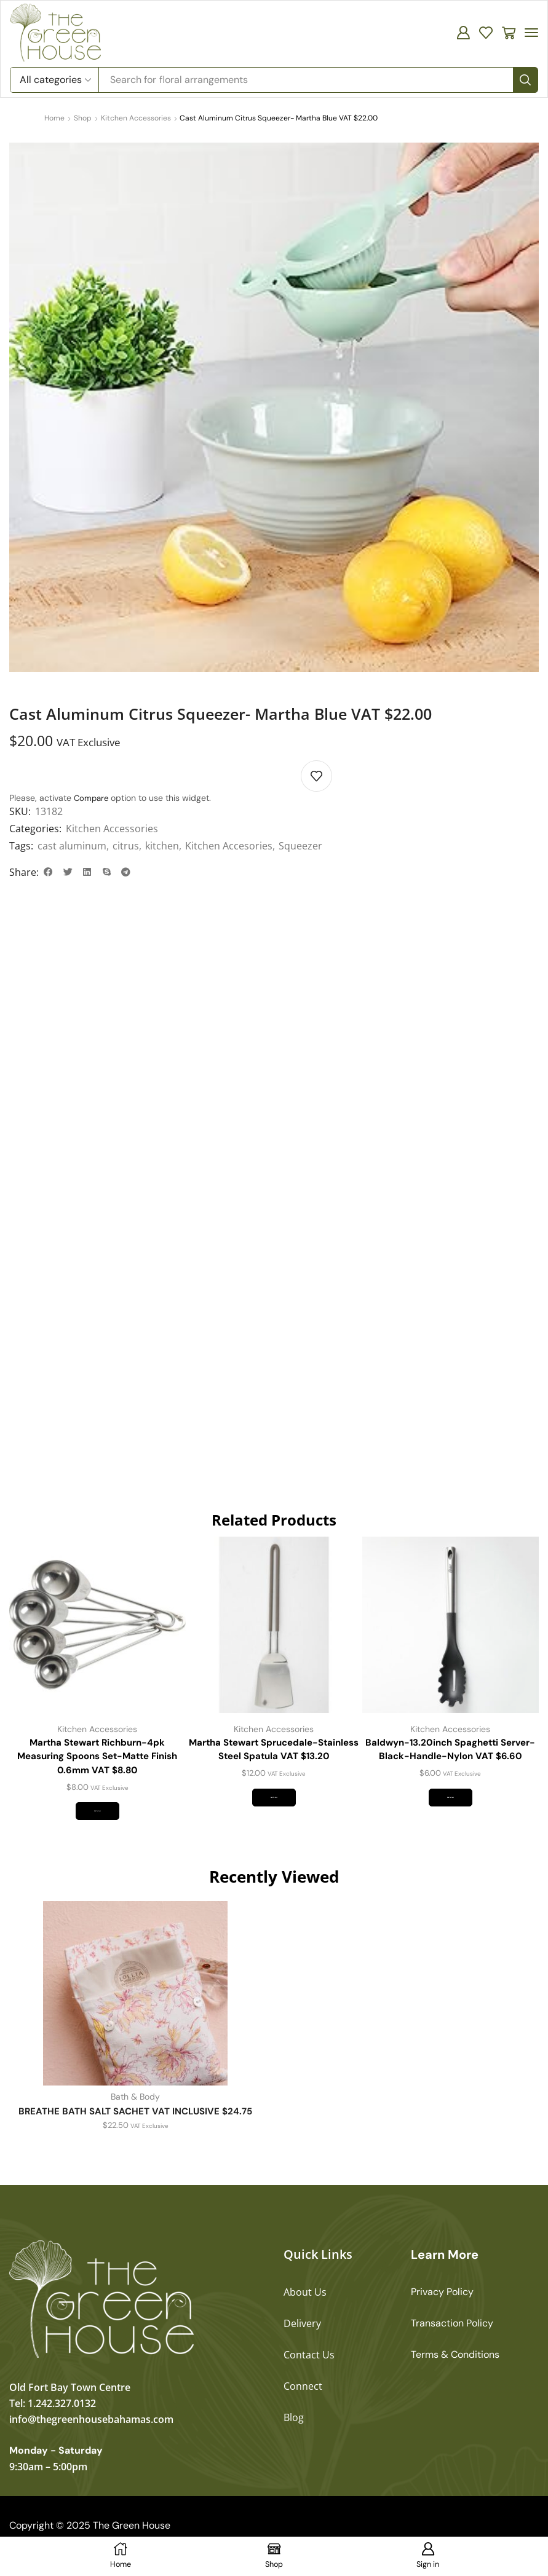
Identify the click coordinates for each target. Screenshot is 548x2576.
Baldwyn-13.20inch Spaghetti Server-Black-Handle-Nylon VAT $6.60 (450, 1764)
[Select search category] (54, 80)
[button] (463, 32)
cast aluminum (72, 846)
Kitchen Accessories (136, 118)
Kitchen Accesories (228, 846)
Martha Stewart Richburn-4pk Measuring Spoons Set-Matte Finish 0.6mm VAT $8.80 (97, 1764)
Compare (92, 798)
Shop (83, 118)
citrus (126, 846)
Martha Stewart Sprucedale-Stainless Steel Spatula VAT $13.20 (273, 1756)
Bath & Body (135, 2117)
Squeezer (300, 846)
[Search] (525, 80)
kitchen (162, 846)
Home (54, 118)
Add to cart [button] (97, 1826)
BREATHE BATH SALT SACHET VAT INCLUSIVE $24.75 (135, 2131)
